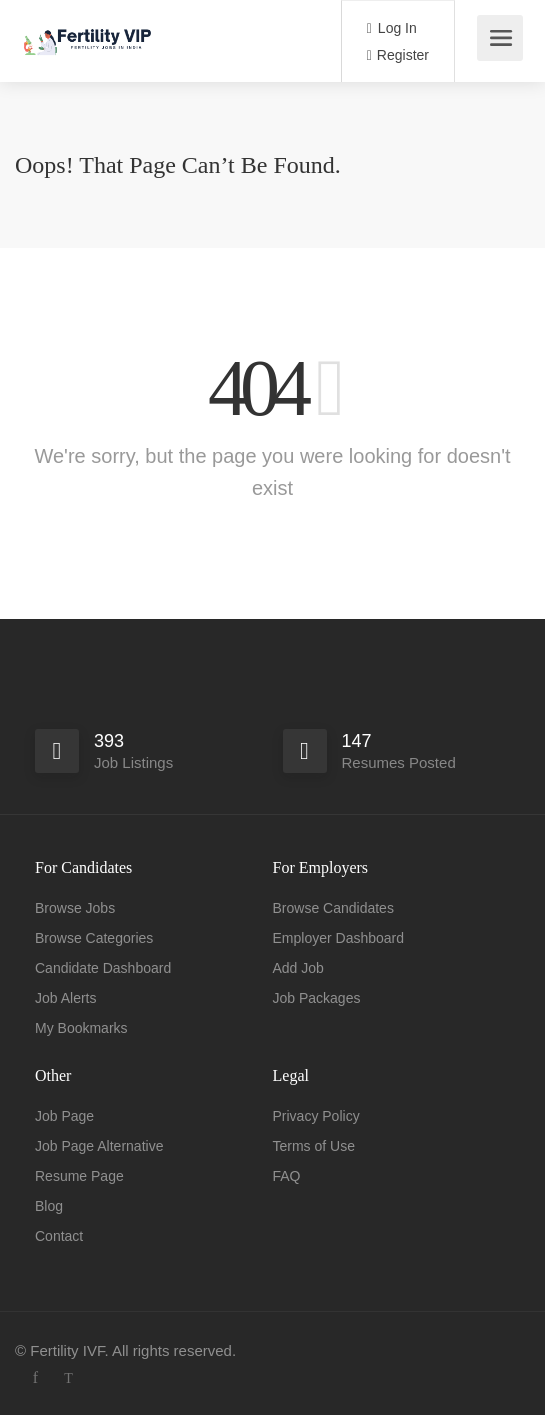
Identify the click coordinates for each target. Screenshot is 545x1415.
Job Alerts (65, 998)
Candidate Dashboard (103, 968)
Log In (392, 28)
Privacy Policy (316, 1116)
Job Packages (317, 998)
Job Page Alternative (99, 1146)
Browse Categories (94, 938)
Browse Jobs (75, 908)
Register (398, 55)
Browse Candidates (333, 908)
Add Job (298, 968)
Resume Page (79, 1176)
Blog (49, 1206)
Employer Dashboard (339, 938)
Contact (59, 1236)
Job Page (64, 1116)
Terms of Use (314, 1146)
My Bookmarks (81, 1028)
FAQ (287, 1176)
